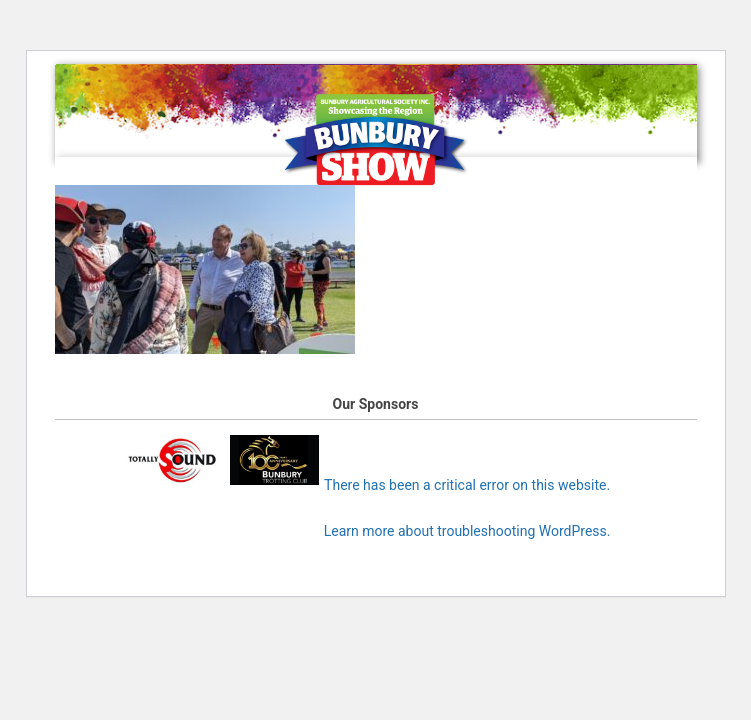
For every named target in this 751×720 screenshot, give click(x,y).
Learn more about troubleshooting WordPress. (467, 531)
